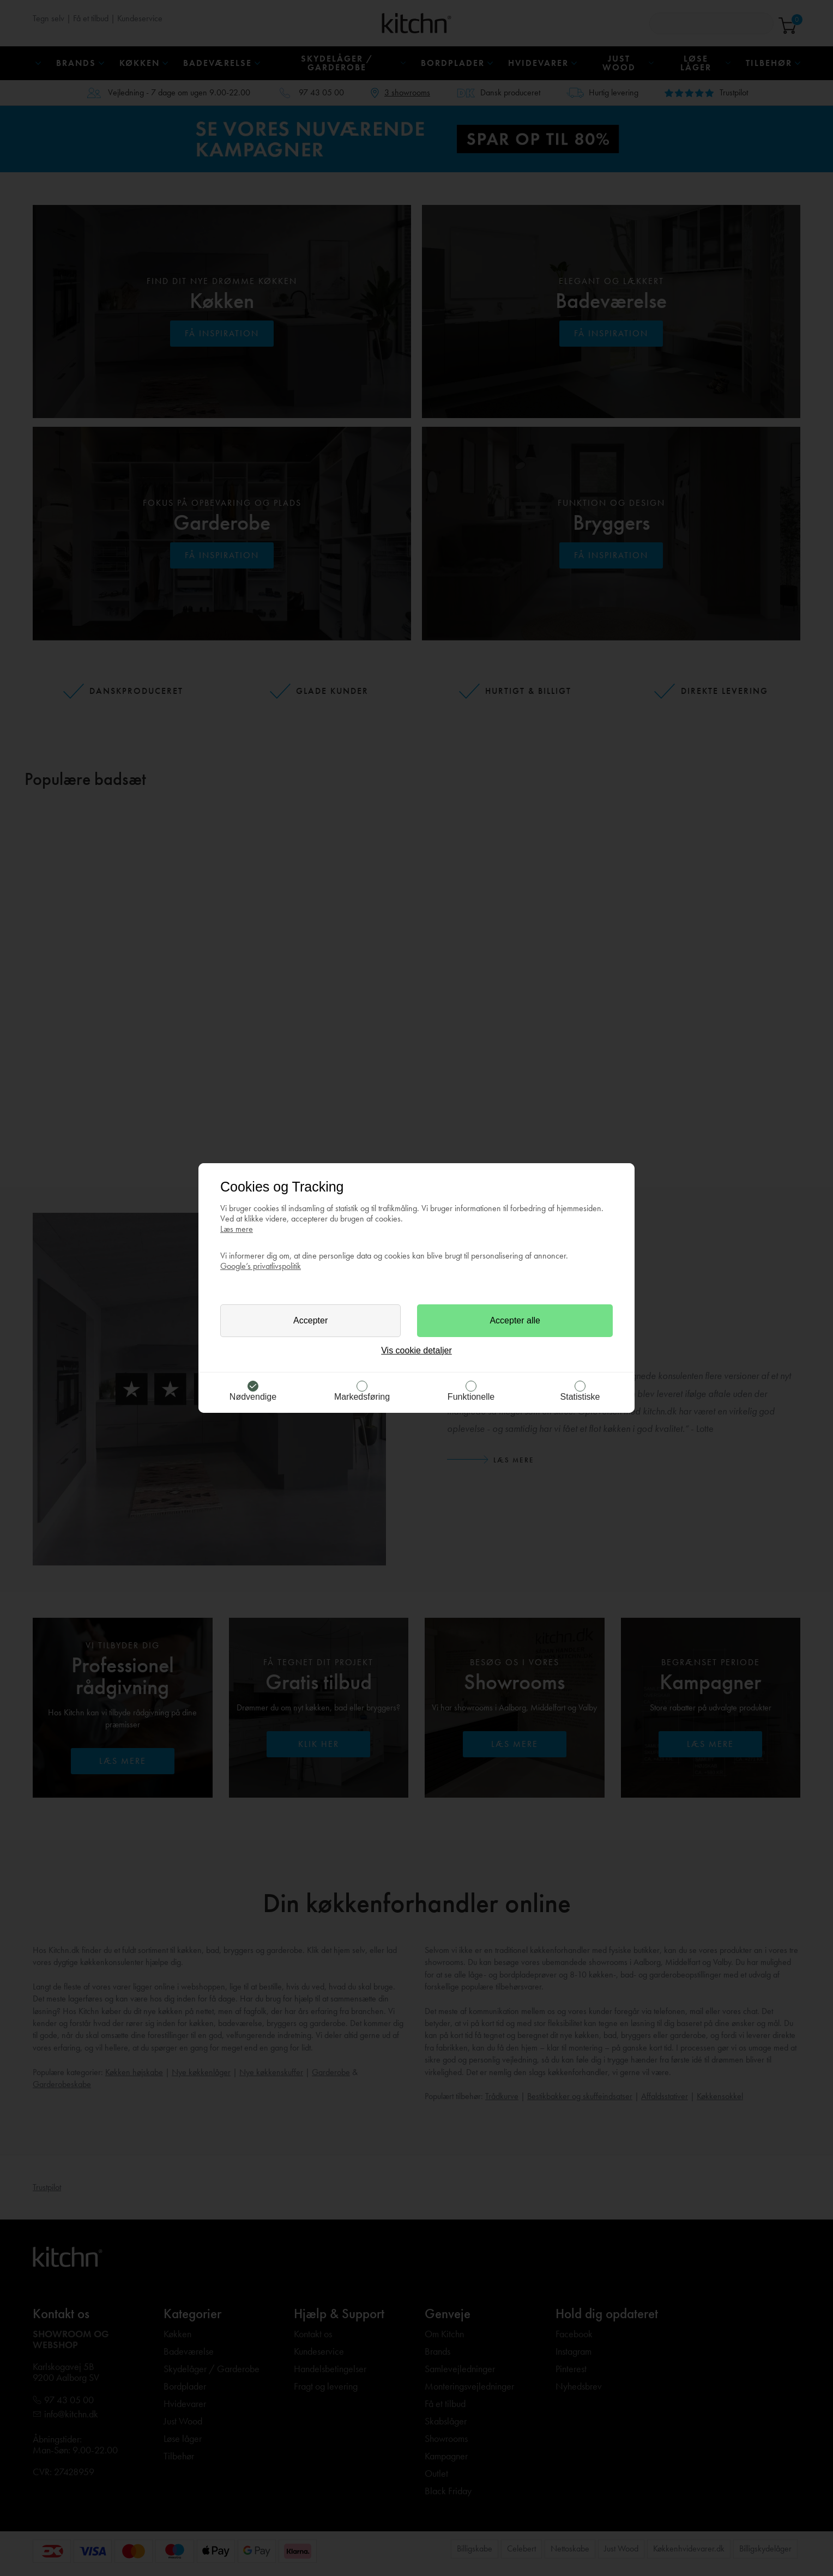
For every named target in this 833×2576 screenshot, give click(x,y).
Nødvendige (253, 1396)
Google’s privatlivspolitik (260, 1266)
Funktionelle (471, 1396)
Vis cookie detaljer (416, 1350)
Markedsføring (362, 1396)
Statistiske (580, 1396)
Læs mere (236, 1229)
